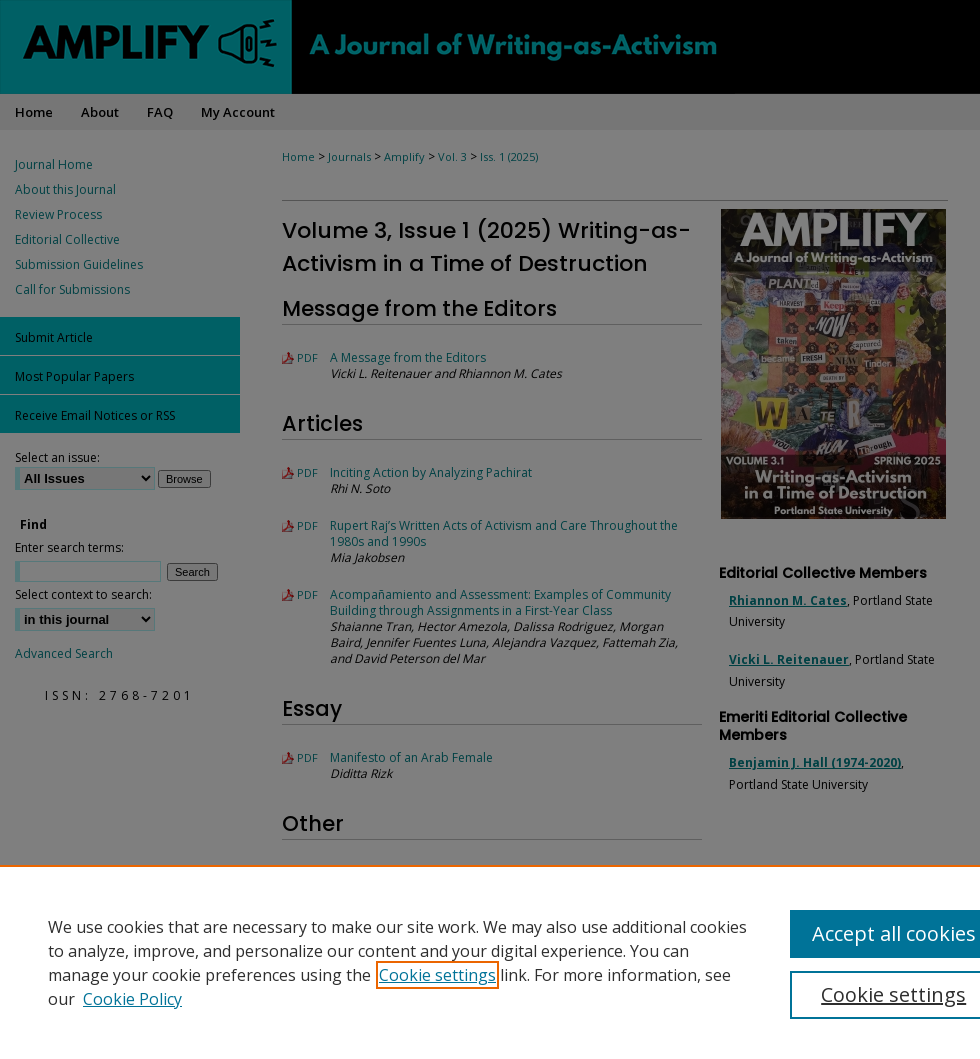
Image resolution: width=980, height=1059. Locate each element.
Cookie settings (437, 975)
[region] (490, 962)
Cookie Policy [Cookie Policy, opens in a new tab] (132, 999)
